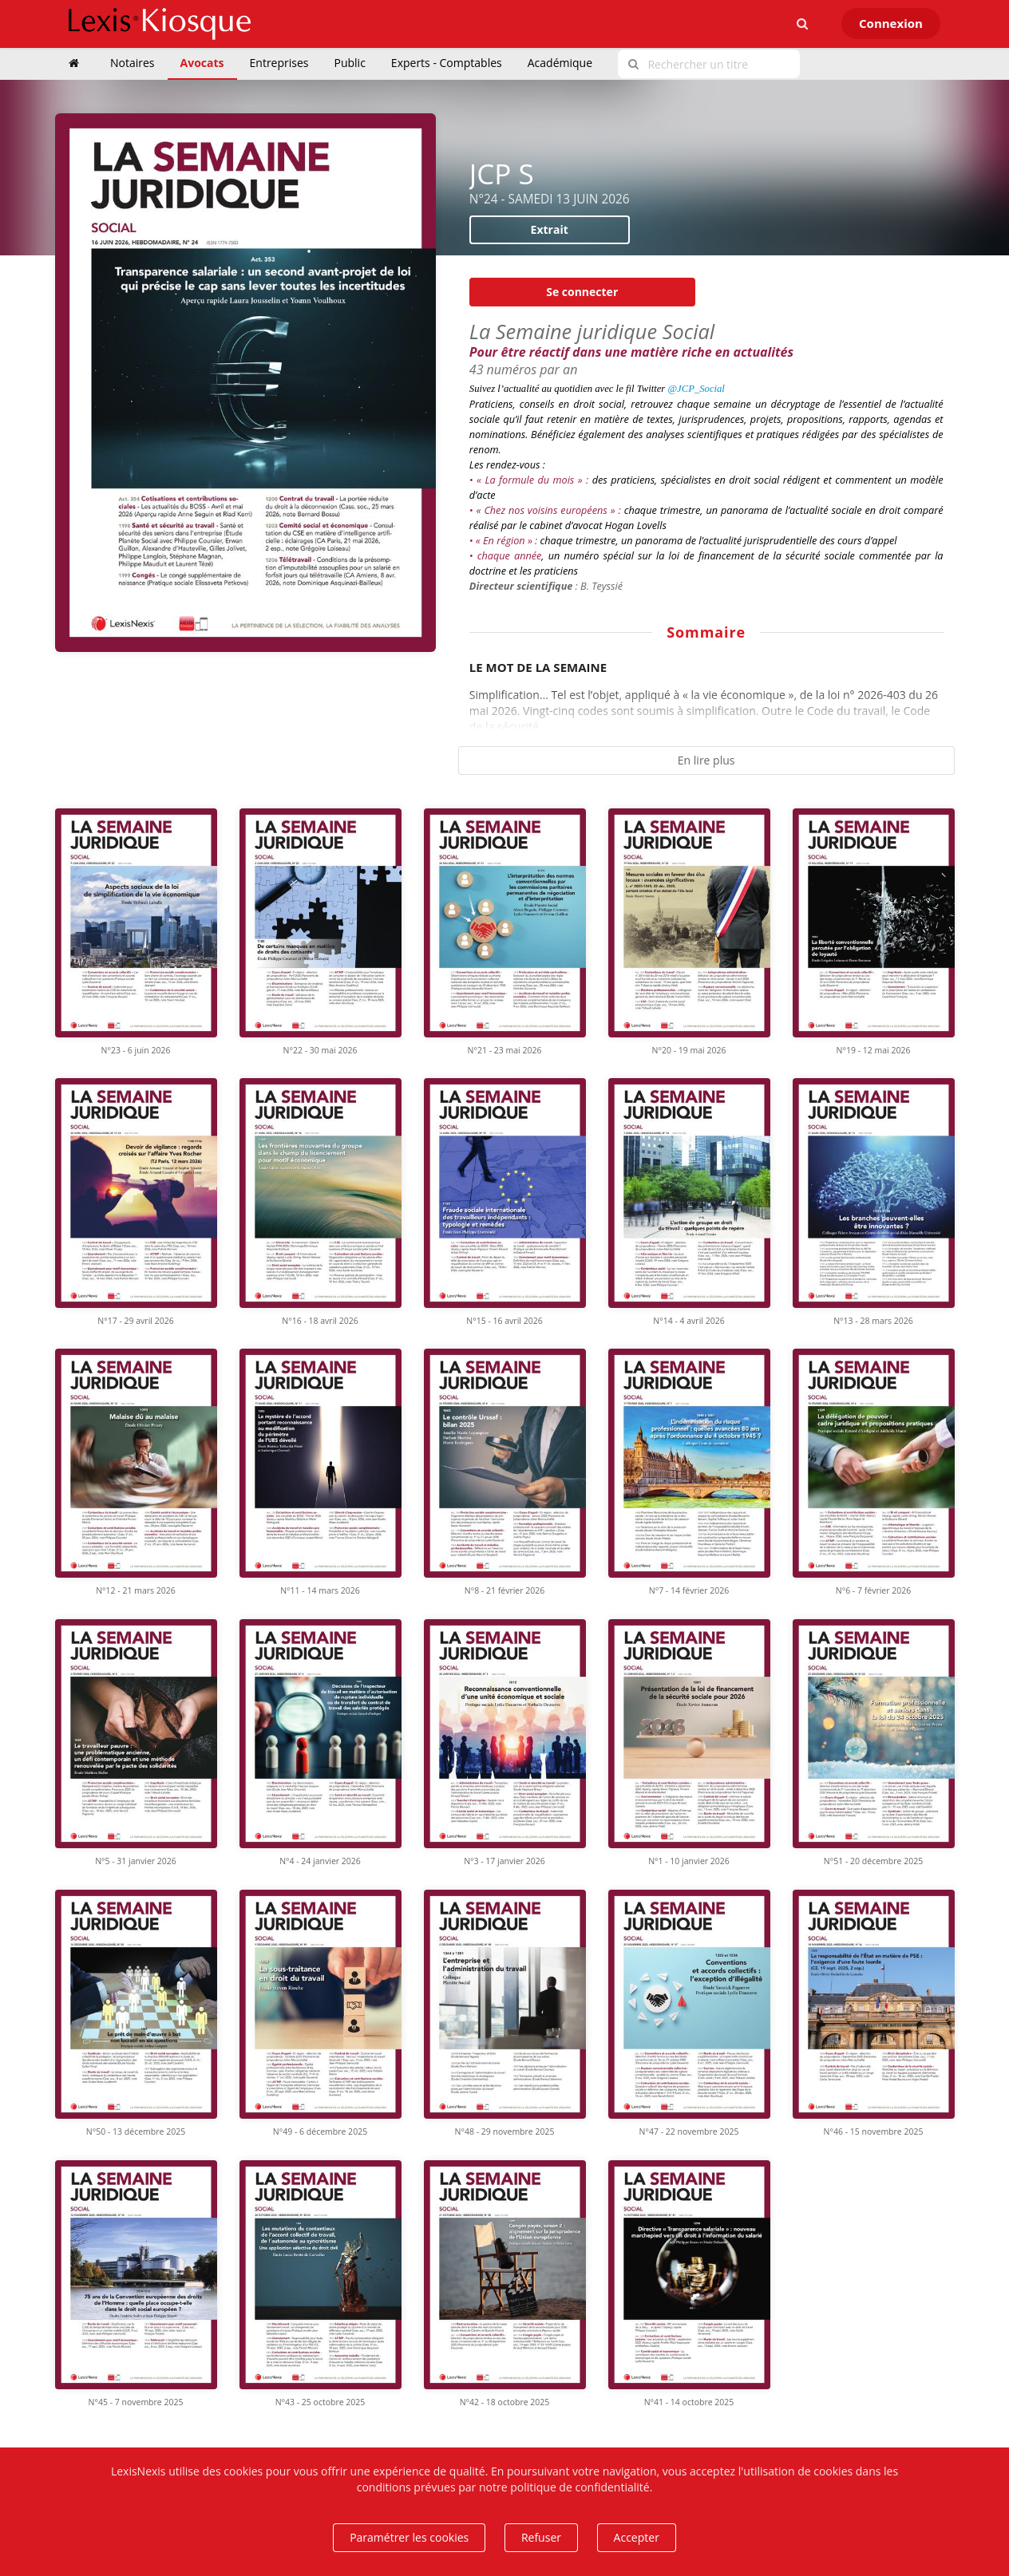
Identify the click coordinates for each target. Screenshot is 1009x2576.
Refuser (541, 2537)
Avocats (202, 62)
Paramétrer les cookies (409, 2537)
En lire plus (706, 760)
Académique (560, 62)
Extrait (549, 229)
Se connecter (582, 291)
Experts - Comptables (446, 62)
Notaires (132, 62)
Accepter (636, 2537)
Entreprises (279, 62)
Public (350, 62)
